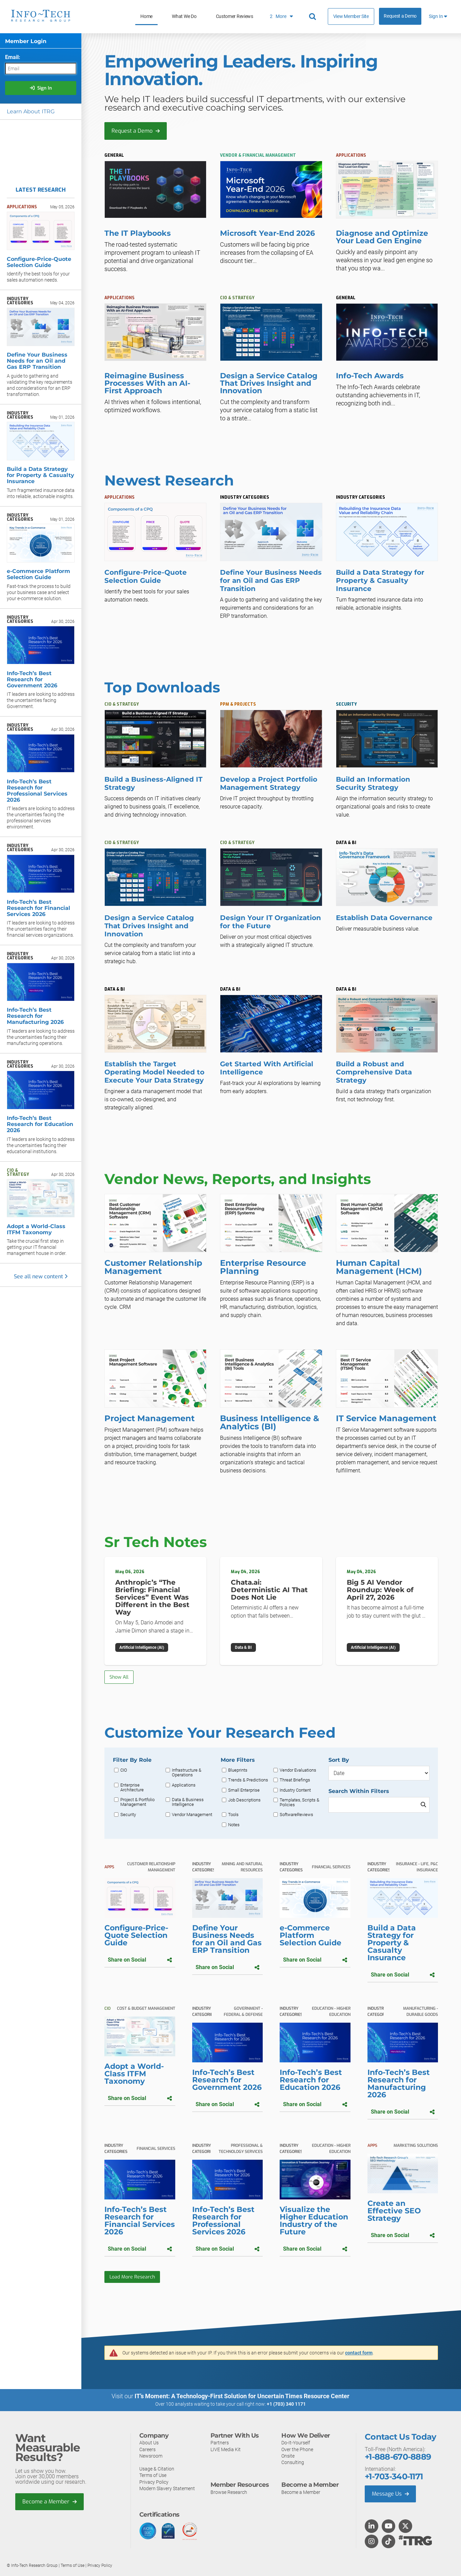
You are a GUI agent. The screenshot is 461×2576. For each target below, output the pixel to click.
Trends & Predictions (248, 1780)
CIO (123, 1770)
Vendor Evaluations (298, 1770)
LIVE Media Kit (226, 2449)
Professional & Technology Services (241, 2148)
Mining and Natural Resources (242, 1867)
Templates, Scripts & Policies (299, 1802)
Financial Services (331, 1867)
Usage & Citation (156, 2469)
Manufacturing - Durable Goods (420, 2011)
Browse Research (229, 2492)
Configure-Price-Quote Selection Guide (145, 576)
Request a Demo (400, 16)
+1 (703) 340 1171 (286, 2404)
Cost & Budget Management (146, 2008)
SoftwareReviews (296, 1814)
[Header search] (313, 16)
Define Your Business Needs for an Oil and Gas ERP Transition (271, 580)
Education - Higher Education (331, 2011)
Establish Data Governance (384, 918)
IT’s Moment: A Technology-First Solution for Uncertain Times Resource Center (242, 2396)
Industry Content (295, 1790)
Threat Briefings (295, 1780)
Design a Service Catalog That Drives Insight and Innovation (149, 926)
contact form (359, 2352)
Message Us (390, 2493)
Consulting (292, 2462)
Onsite (288, 2456)
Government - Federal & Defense (243, 2011)
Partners (220, 2442)
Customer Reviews (234, 16)
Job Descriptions (244, 1800)
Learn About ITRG (31, 111)
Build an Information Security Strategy (373, 783)
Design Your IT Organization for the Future (270, 922)
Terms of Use (152, 2475)
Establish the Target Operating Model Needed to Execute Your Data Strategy (154, 1072)
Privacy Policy (153, 2482)
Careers (147, 2449)
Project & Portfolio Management (137, 1802)
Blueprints (237, 1770)
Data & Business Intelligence (188, 1802)
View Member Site (351, 16)
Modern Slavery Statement (167, 2488)
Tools (233, 1814)
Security (128, 1814)
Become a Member (49, 2501)
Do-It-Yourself (295, 2442)
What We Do (184, 16)
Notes (234, 1825)
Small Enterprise (244, 1790)
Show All (118, 1677)
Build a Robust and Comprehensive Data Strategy (374, 1072)
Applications (184, 1785)
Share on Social (140, 1960)
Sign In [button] (438, 16)
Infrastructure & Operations (186, 1772)
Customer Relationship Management (151, 1867)
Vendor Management (192, 1814)
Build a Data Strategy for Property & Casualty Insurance (380, 580)
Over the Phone (297, 2449)
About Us (149, 2442)
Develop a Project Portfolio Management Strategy (268, 783)
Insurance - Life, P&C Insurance (417, 1867)
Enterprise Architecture (132, 1787)
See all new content (41, 1276)
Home (146, 16)
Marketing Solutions (416, 2145)
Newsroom (150, 2456)
